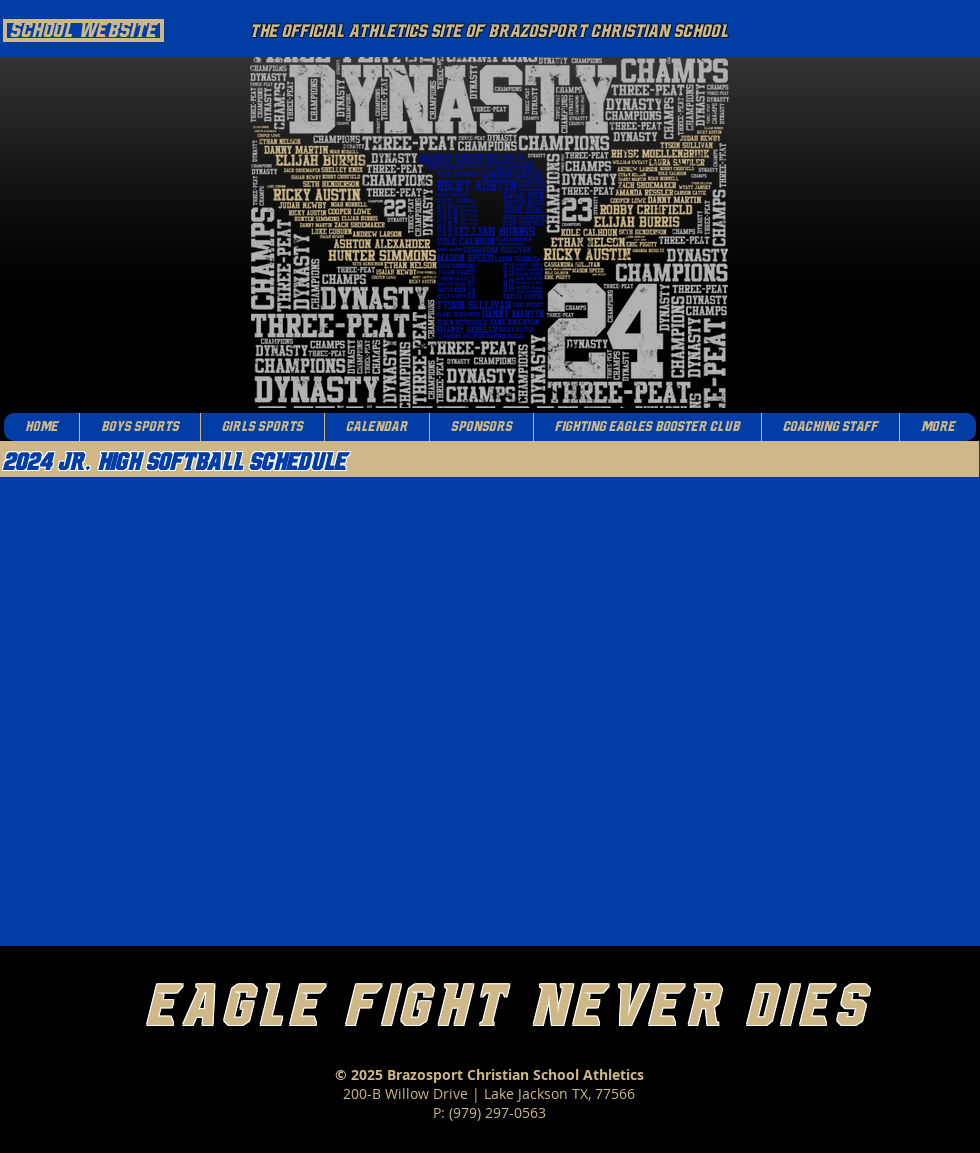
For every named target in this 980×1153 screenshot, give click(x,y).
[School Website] (83, 30)
